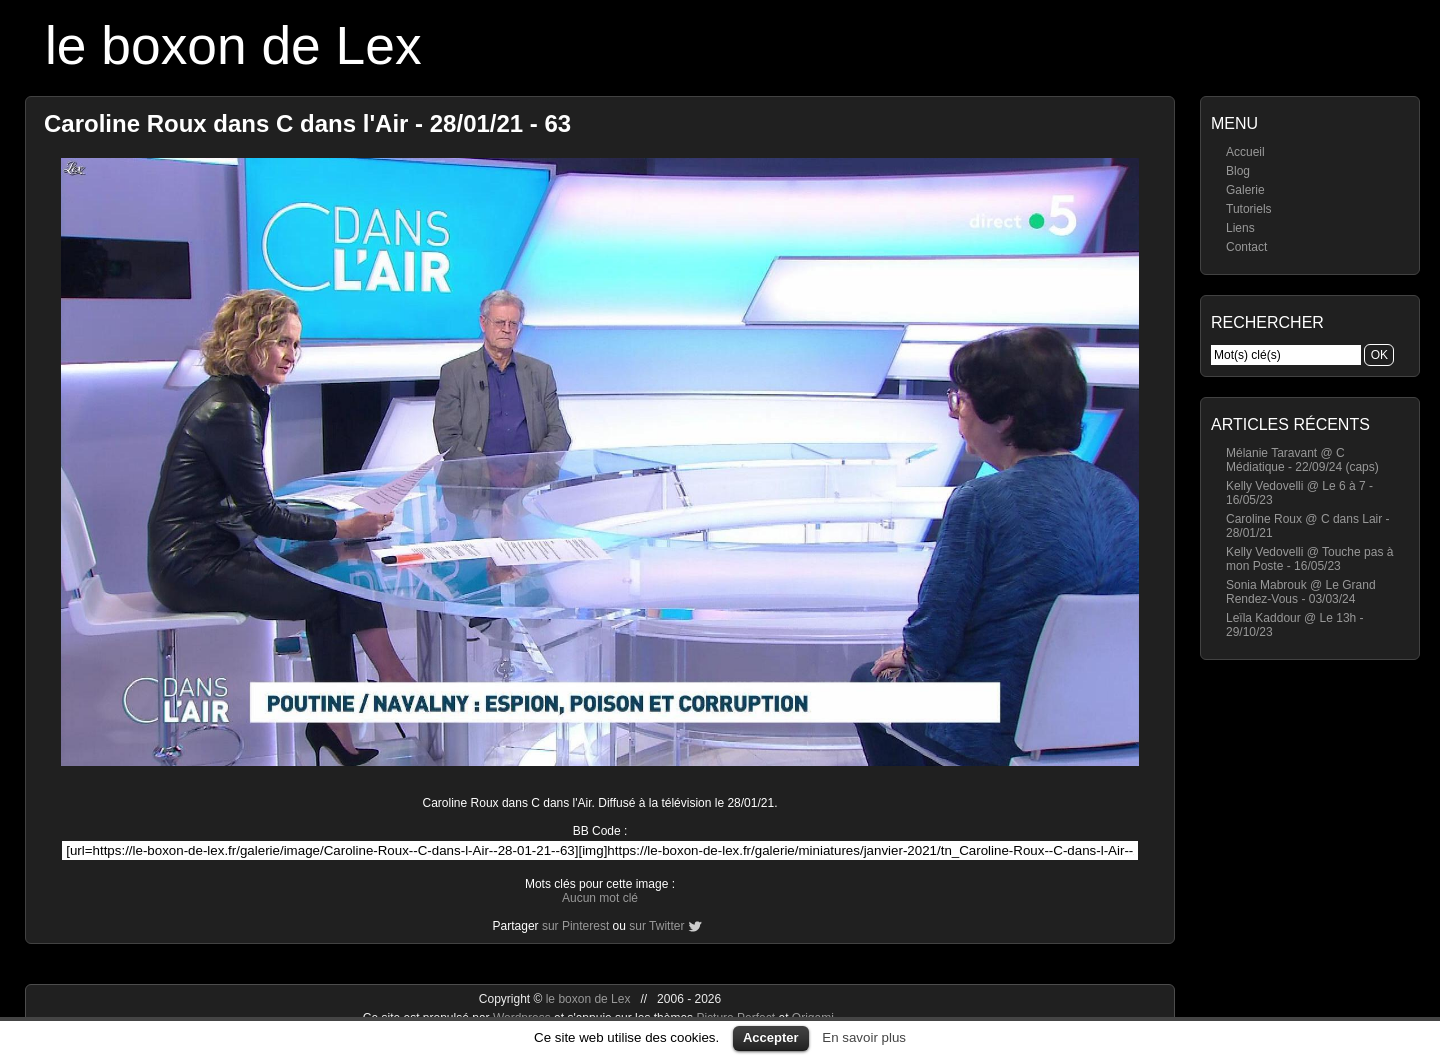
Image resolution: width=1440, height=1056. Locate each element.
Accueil (1245, 152)
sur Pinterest (575, 926)
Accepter (771, 1037)
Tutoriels (1249, 209)
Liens (1240, 228)
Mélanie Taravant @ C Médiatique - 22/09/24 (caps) (1302, 460)
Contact (1246, 247)
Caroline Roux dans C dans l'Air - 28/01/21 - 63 (307, 123)
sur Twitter (656, 926)
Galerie (1245, 190)
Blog (1238, 171)
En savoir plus (864, 1037)
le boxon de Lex (233, 45)
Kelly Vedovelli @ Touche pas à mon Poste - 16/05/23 (1309, 559)
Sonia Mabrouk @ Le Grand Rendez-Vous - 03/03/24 (1301, 592)
